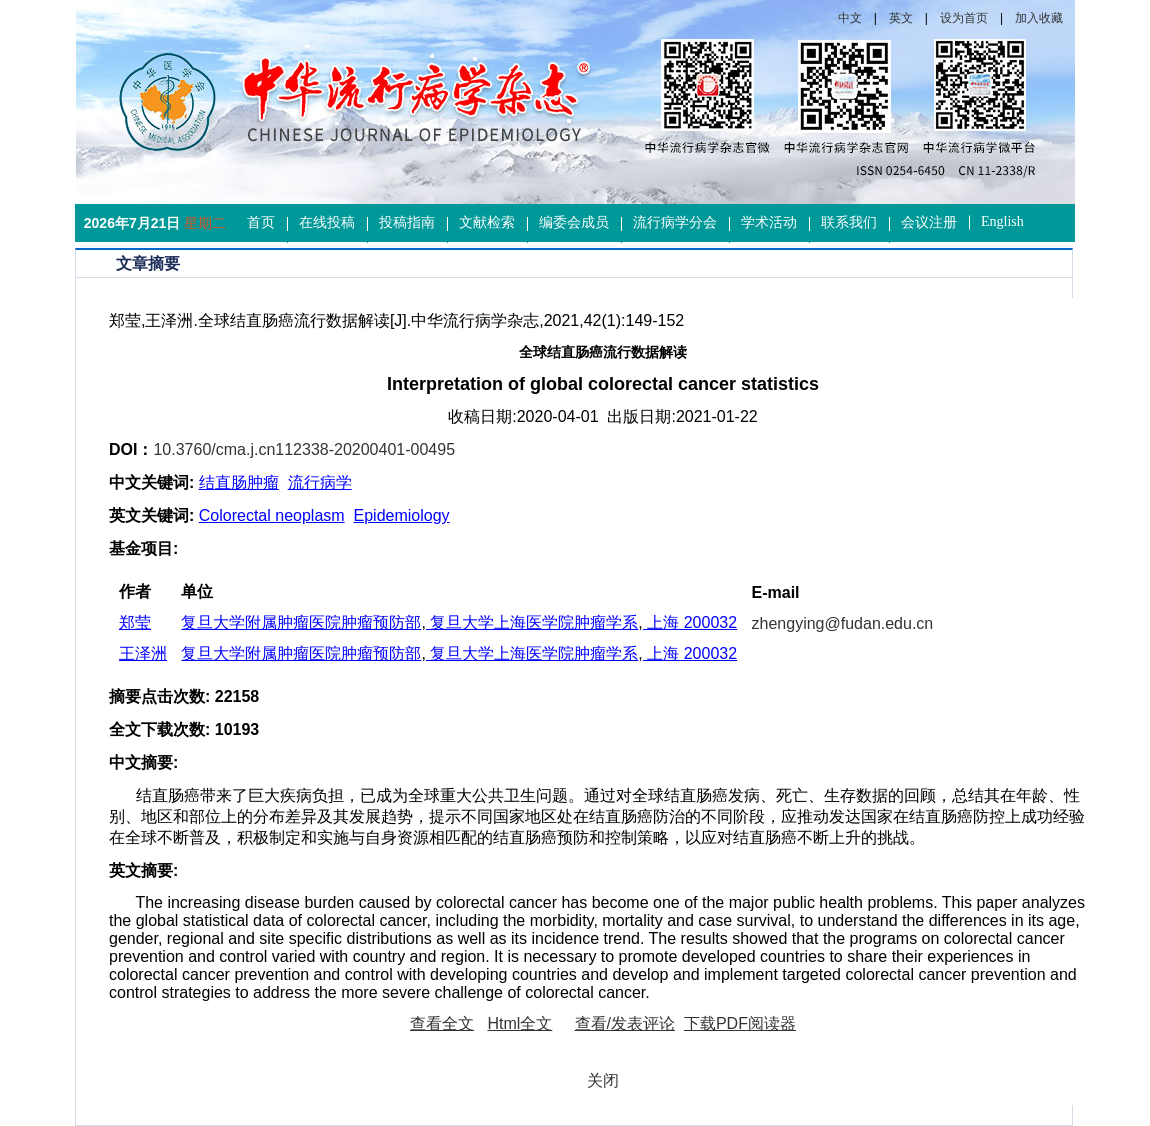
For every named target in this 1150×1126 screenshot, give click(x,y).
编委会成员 (574, 222)
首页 (261, 222)
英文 (901, 18)
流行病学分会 (675, 222)
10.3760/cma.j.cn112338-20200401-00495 (304, 449)
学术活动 (769, 222)
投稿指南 (407, 222)
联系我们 (849, 222)
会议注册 (929, 222)
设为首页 (964, 18)
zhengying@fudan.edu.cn (843, 623)
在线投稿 (327, 222)
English (1002, 221)
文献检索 (487, 222)
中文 (850, 18)
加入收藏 (1039, 18)
